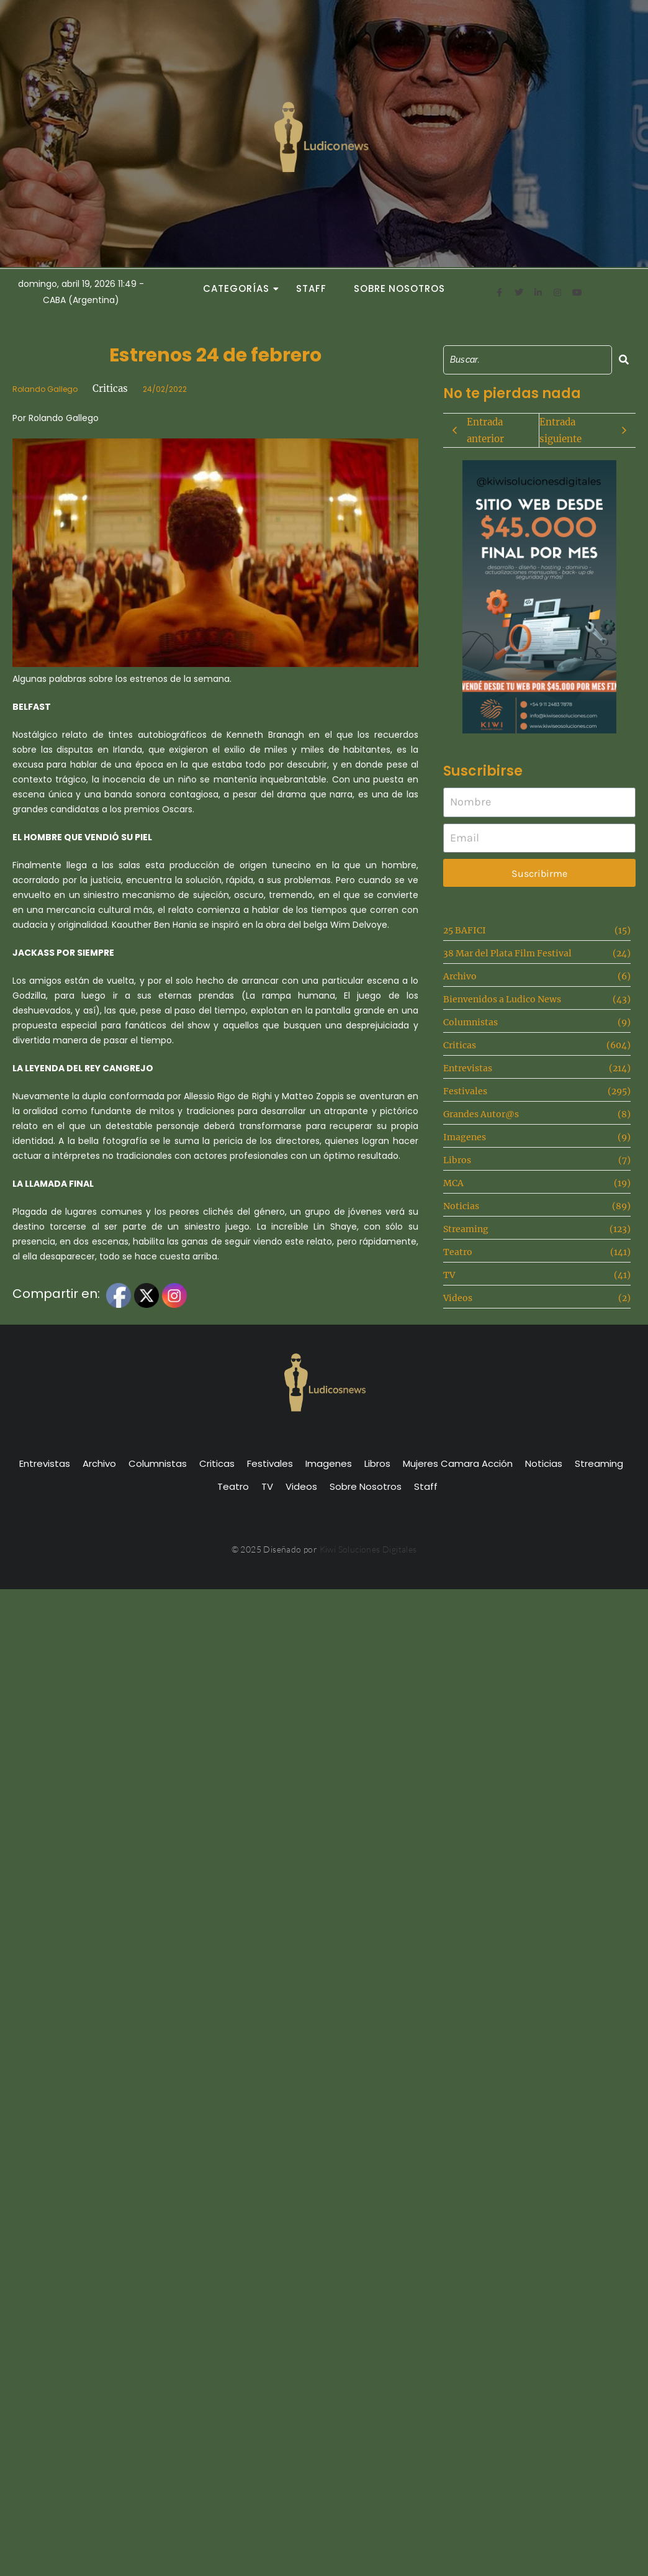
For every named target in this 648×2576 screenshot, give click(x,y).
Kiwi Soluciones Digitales (368, 1549)
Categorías (239, 288)
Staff (311, 288)
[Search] (527, 359)
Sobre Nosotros (399, 288)
